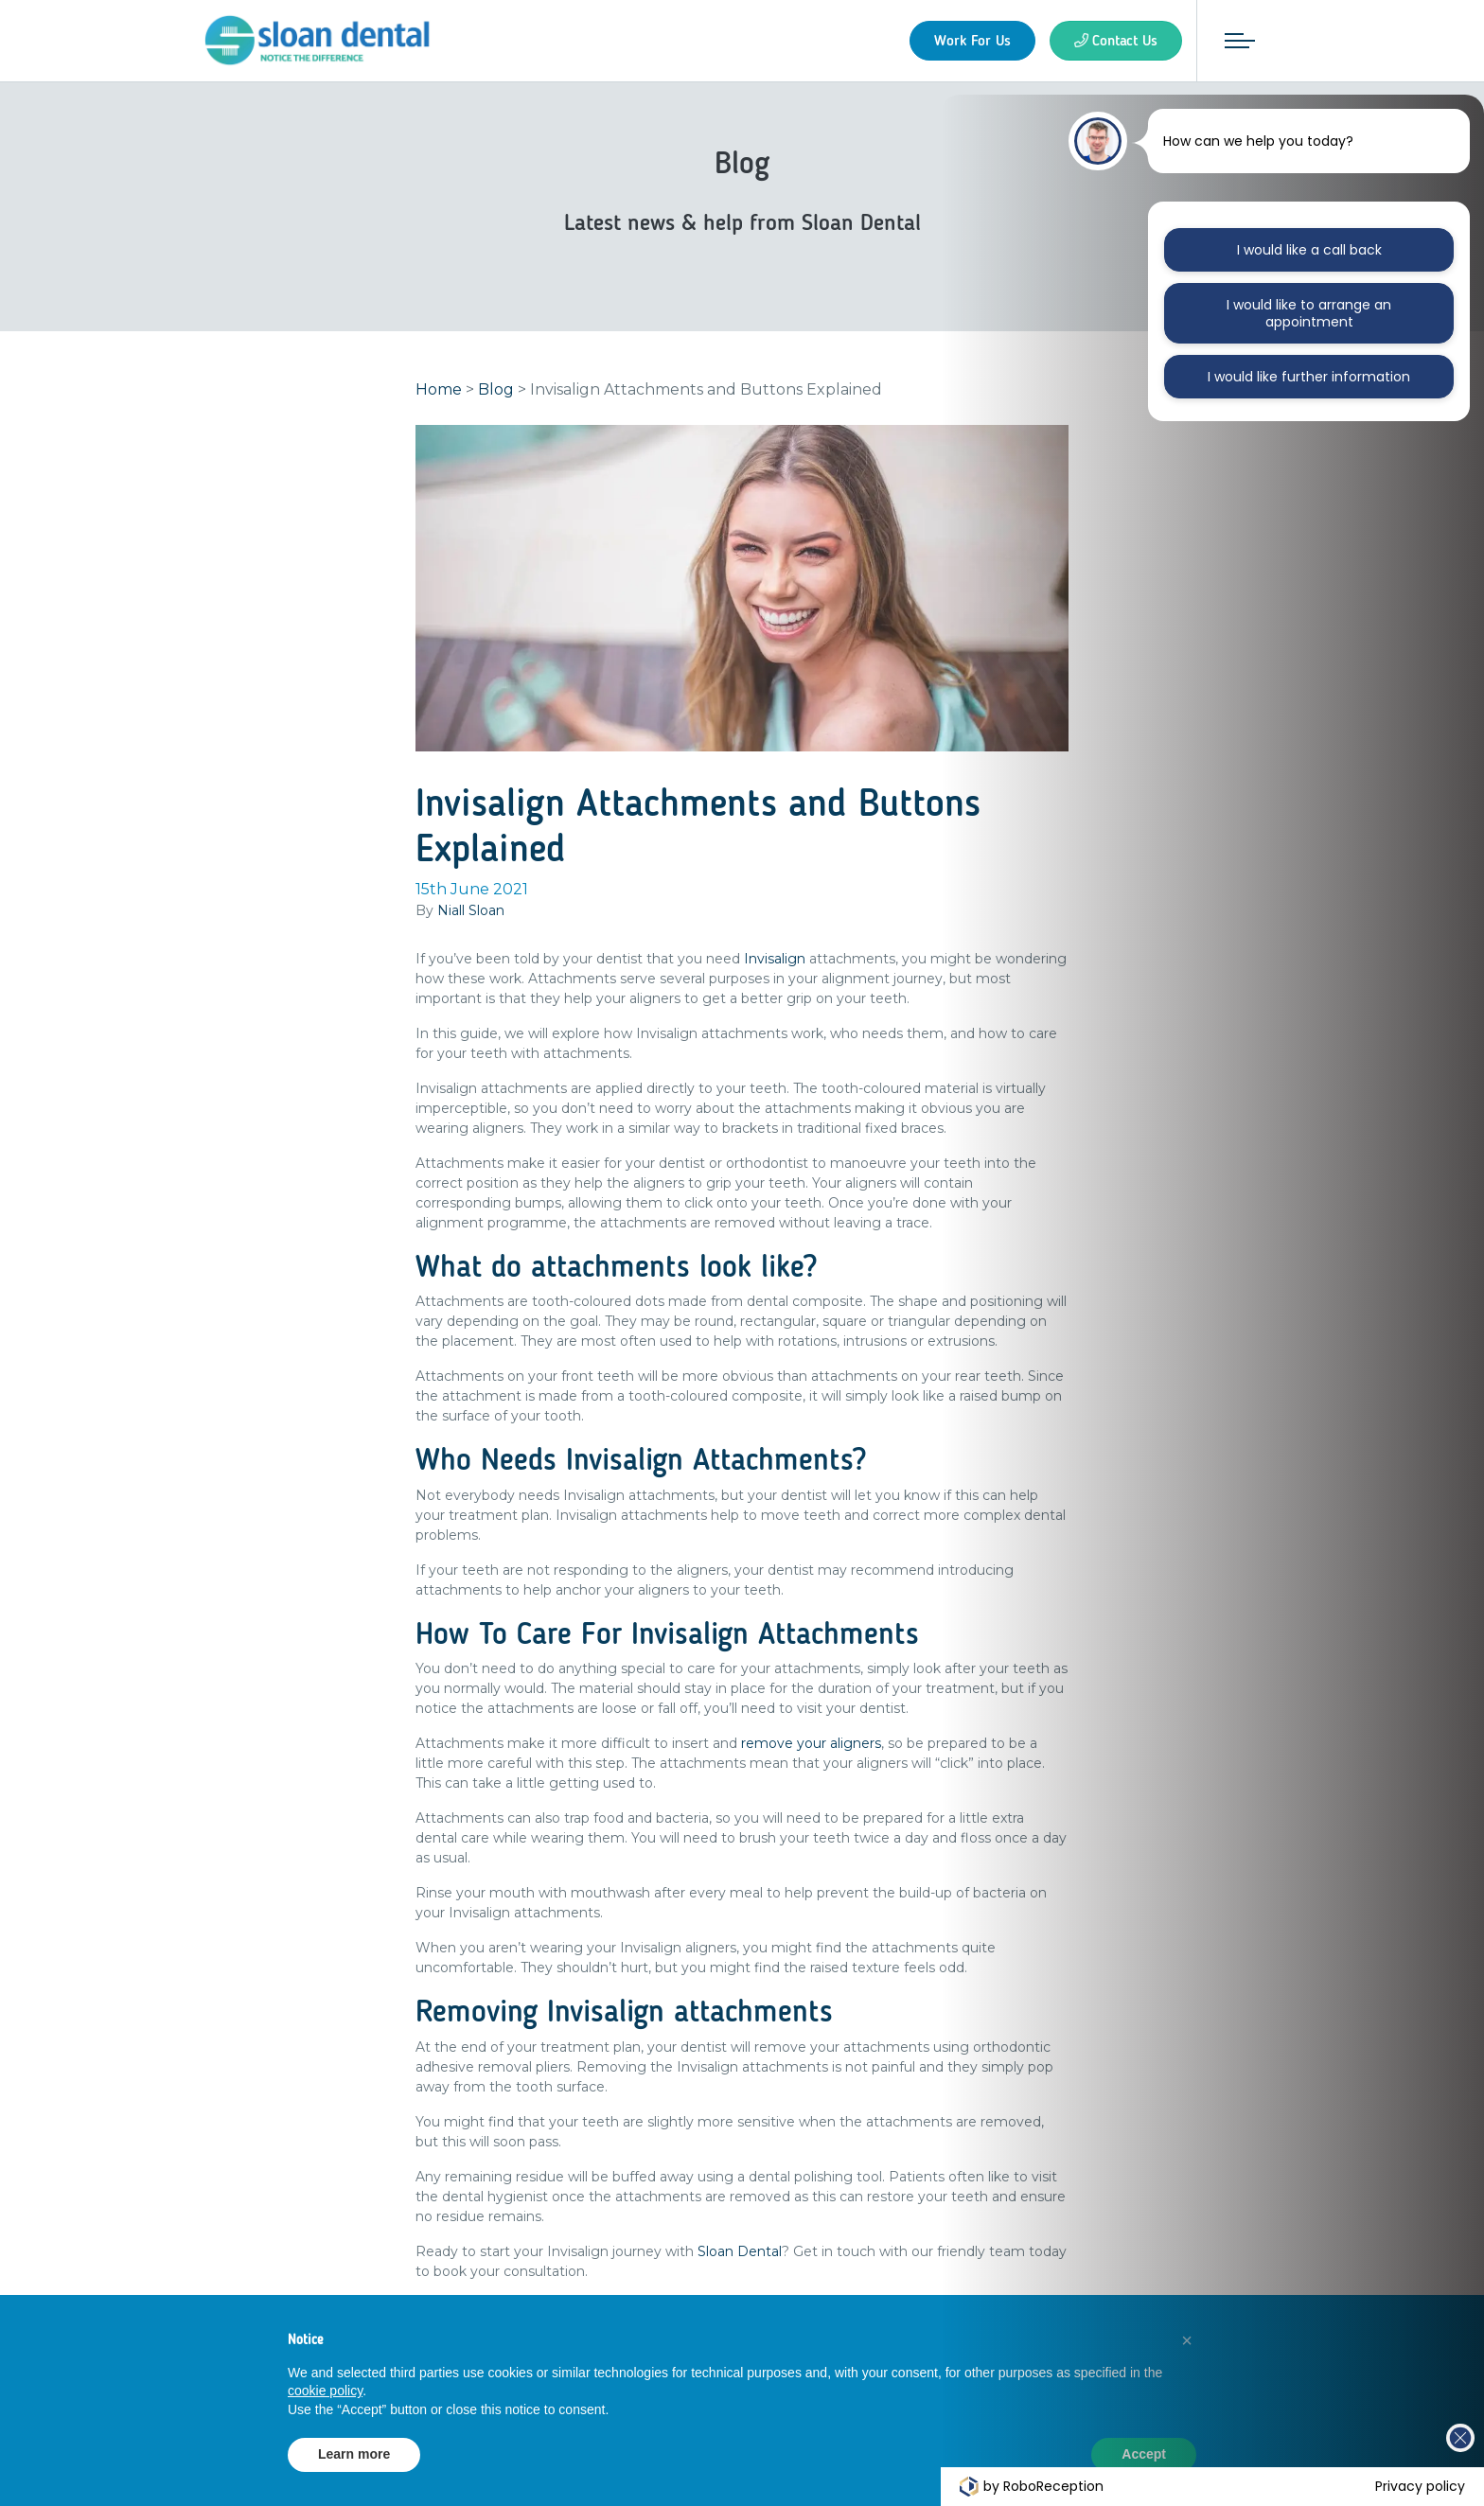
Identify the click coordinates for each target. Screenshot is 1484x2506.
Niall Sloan (470, 913)
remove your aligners (811, 1746)
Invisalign (774, 961)
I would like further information (1309, 376)
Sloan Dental (740, 2254)
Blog (496, 392)
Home (438, 392)
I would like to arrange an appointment (1309, 313)
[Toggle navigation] (1236, 40)
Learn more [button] (354, 2454)
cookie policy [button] (325, 2390)
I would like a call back (1309, 249)
